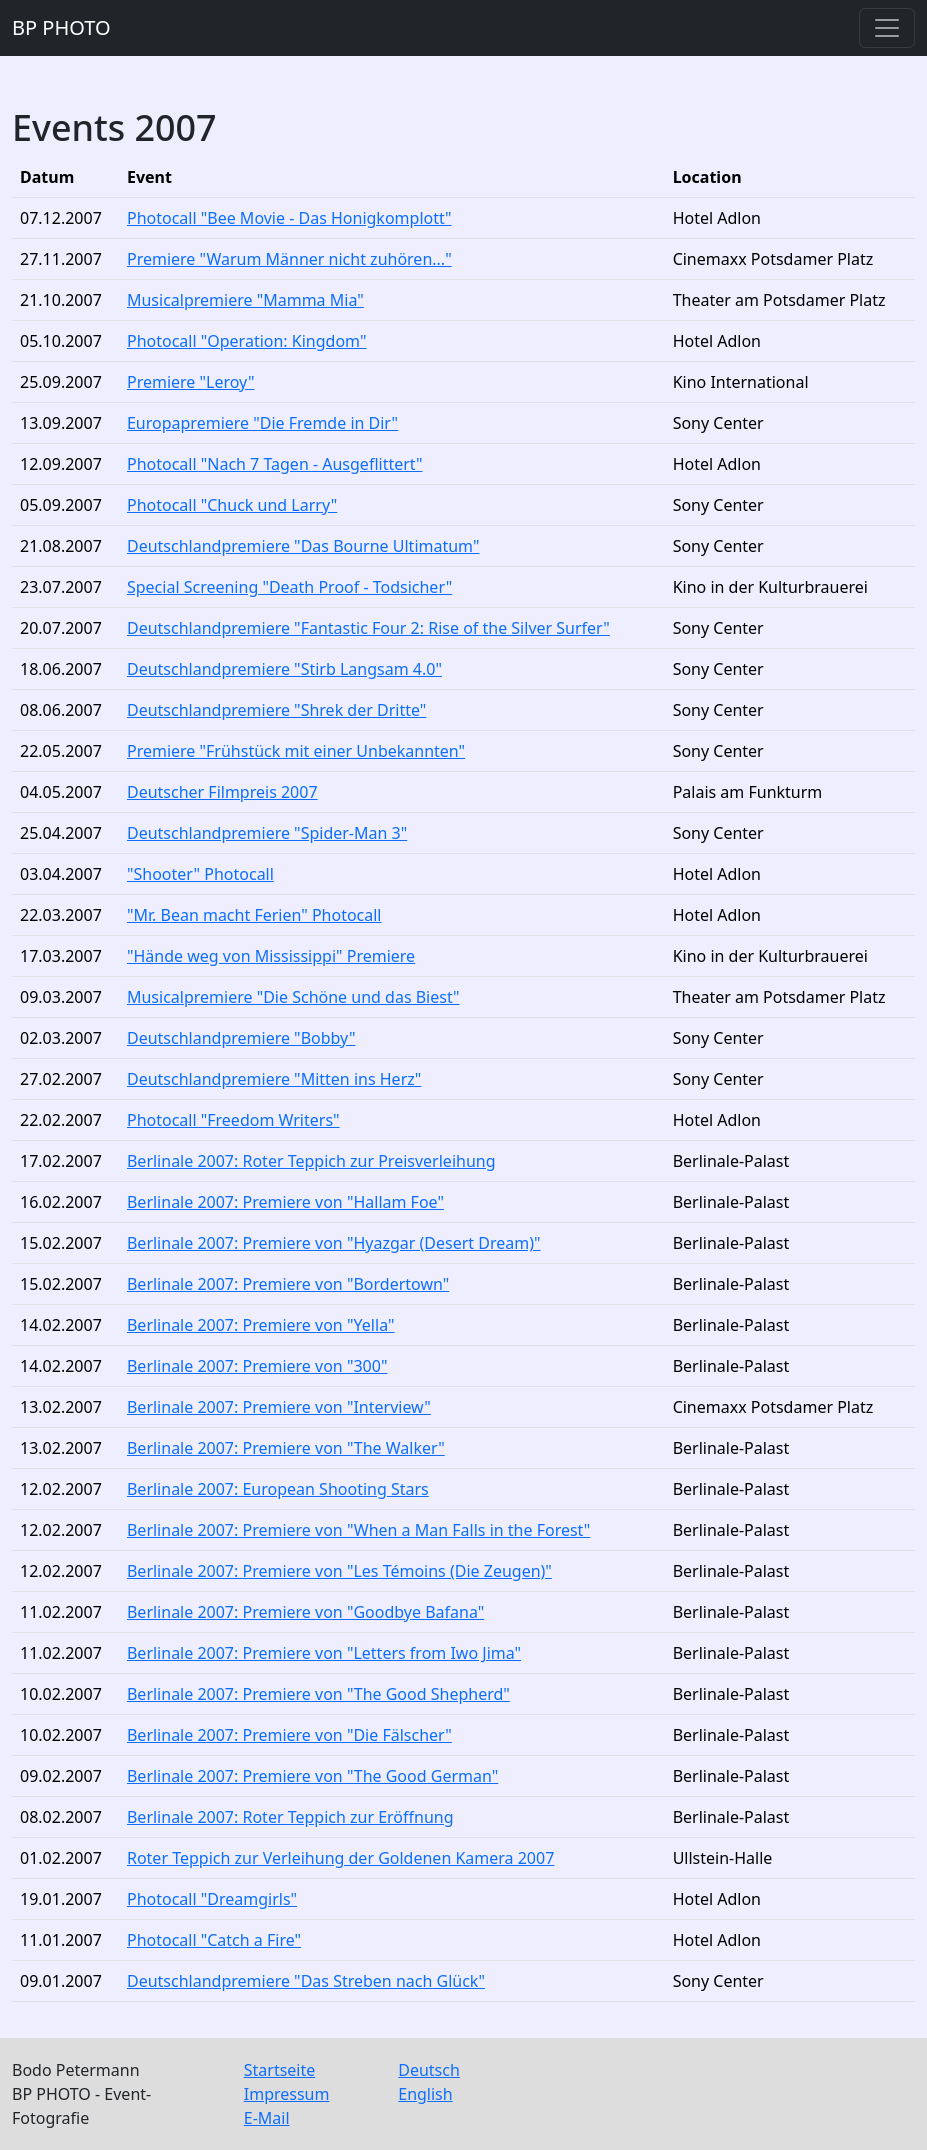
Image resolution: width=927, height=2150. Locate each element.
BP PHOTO (61, 27)
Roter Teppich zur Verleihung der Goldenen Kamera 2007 (340, 1858)
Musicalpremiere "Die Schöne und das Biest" (293, 997)
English (425, 2094)
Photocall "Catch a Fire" (214, 1940)
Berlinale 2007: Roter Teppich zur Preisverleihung (311, 1161)
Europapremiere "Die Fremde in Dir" (262, 423)
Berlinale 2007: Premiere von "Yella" (261, 1325)
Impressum (287, 2094)
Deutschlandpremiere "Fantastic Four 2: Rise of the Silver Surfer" (368, 628)
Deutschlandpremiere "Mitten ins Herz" (274, 1079)
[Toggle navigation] (887, 28)
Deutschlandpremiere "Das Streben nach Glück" (306, 1981)
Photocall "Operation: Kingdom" (246, 341)
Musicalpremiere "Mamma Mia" (245, 300)
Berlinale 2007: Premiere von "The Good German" (312, 1776)
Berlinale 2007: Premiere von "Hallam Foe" (285, 1202)
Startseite (280, 2070)
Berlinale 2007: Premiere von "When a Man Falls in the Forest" (358, 1530)
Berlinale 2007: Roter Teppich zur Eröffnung (290, 1817)
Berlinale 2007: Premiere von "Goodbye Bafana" (305, 1612)
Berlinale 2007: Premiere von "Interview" (279, 1407)
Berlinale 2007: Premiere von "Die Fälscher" (289, 1735)
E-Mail (267, 2118)
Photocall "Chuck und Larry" (232, 505)
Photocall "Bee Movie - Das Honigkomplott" (289, 218)
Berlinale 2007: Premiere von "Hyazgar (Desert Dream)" (334, 1243)
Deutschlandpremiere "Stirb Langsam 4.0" (284, 669)
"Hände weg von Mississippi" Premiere (271, 956)
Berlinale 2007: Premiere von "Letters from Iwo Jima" (324, 1653)
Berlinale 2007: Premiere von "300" (257, 1366)
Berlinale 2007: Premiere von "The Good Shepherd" (318, 1694)
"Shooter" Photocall (200, 874)
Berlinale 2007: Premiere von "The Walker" (286, 1448)
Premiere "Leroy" (191, 382)
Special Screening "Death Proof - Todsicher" (289, 587)
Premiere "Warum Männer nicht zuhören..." (289, 259)
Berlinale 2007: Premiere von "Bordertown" (288, 1284)
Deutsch (429, 2070)
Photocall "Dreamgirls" (212, 1899)
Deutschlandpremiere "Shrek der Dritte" (276, 710)
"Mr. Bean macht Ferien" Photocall (254, 915)
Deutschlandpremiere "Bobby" (241, 1038)
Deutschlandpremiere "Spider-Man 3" (267, 833)
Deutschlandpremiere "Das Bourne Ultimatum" (303, 546)
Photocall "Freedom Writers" (233, 1120)
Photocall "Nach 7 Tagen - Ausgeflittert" (275, 464)
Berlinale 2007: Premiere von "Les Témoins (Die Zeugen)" (339, 1571)
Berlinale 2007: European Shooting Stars (278, 1489)
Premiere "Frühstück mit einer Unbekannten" (296, 751)
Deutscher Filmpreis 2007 (222, 792)
